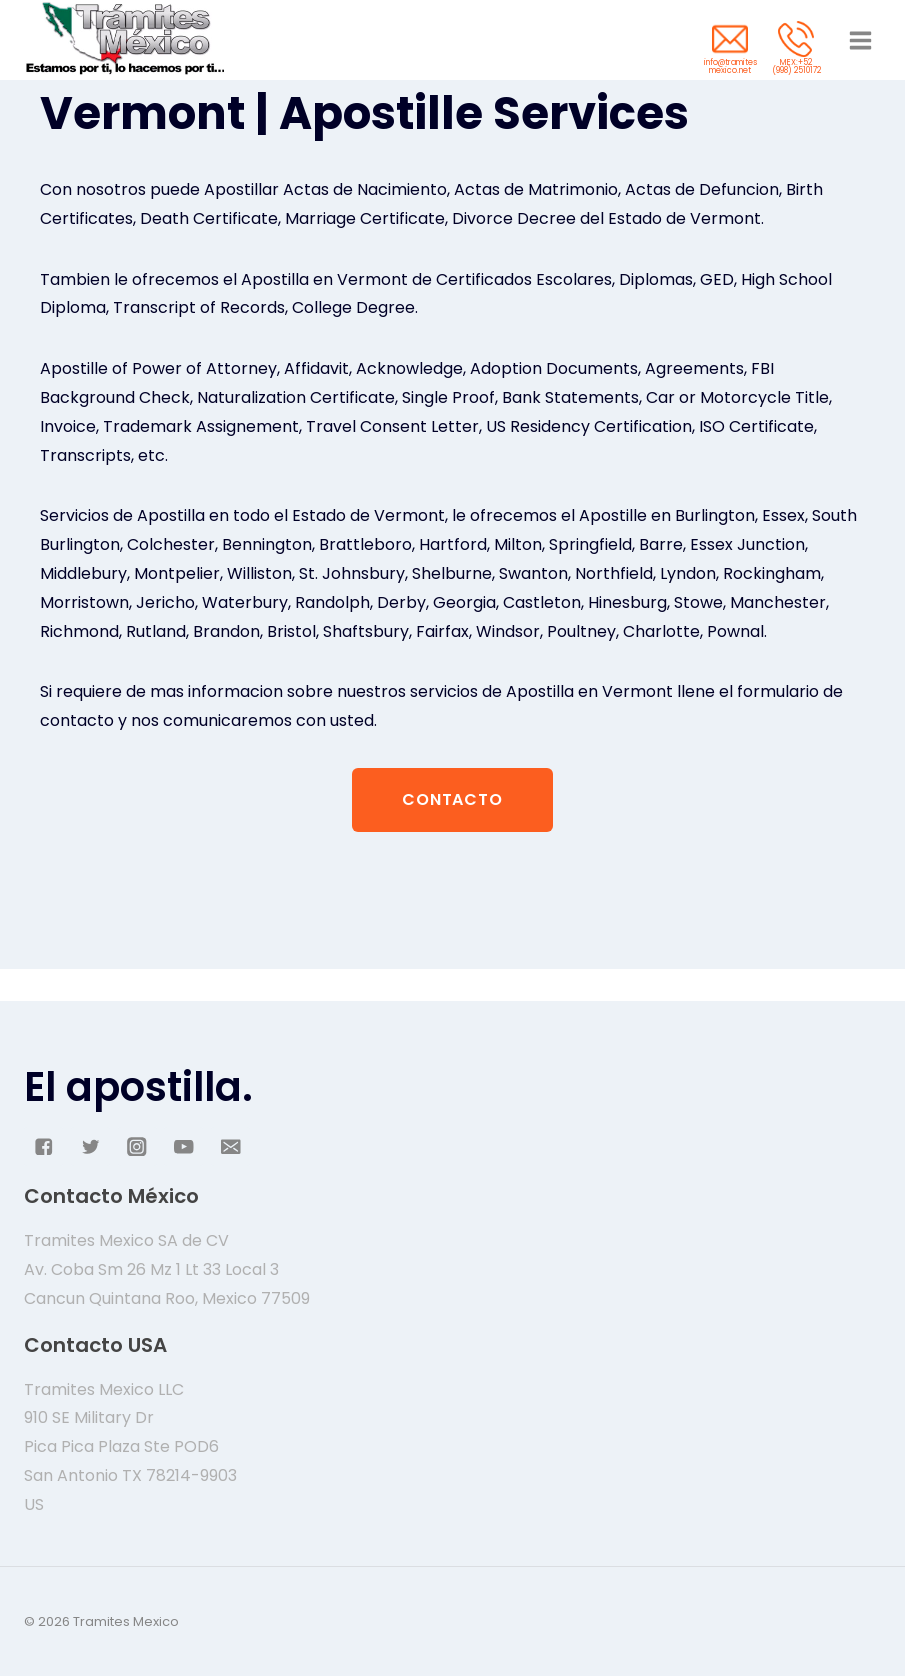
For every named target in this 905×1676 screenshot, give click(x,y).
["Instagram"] (137, 1146)
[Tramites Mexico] (124, 40)
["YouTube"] (183, 1146)
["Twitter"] (90, 1146)
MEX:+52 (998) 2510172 (796, 66)
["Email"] (230, 1146)
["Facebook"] (43, 1146)
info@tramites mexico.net (730, 66)
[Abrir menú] (860, 40)
